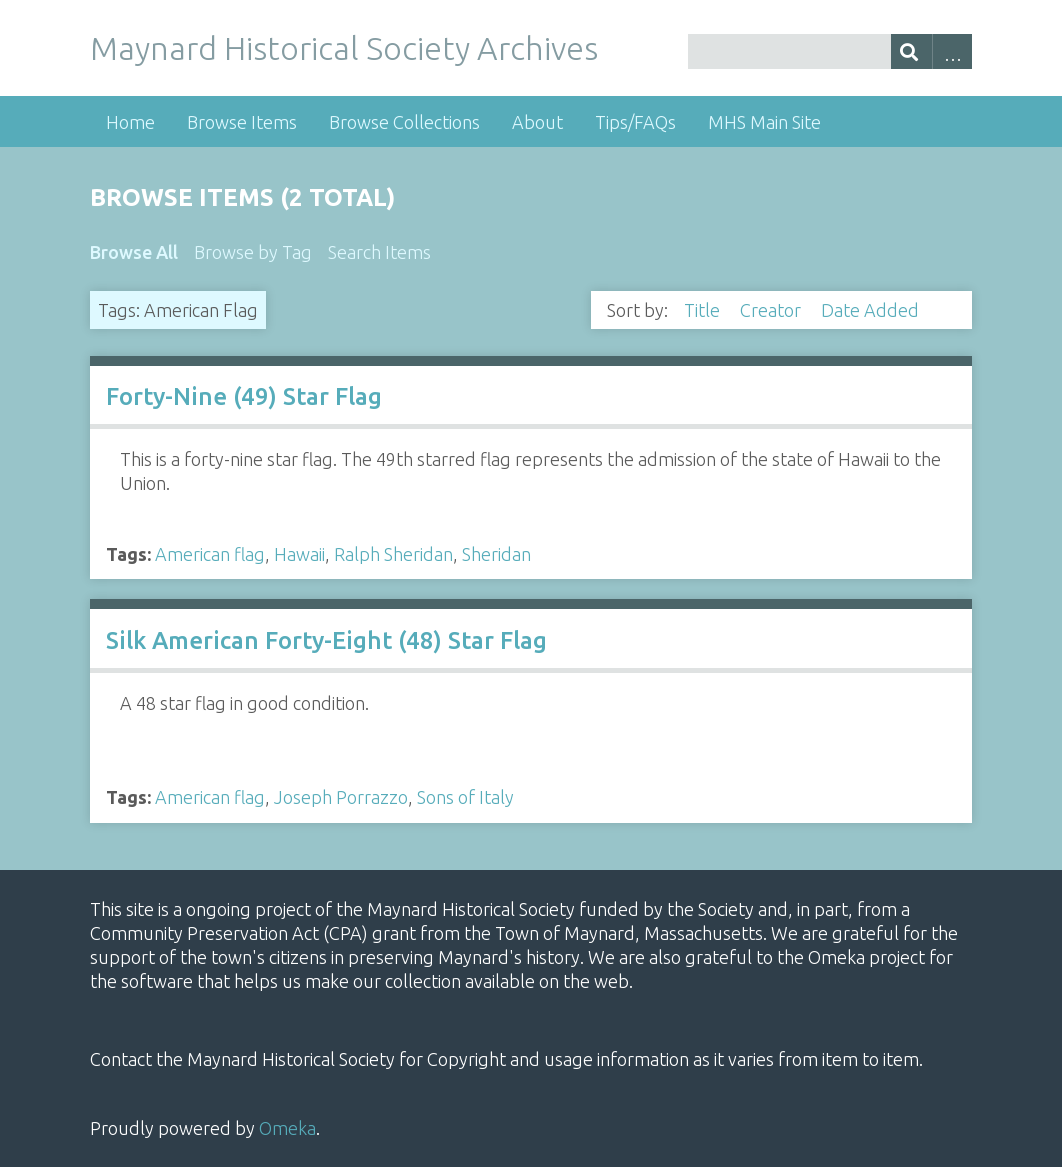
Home (130, 122)
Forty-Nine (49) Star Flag (244, 396)
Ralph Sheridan (393, 554)
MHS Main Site (764, 122)
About (537, 122)
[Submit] (911, 51)
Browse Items (242, 122)
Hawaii (299, 554)
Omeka (287, 1128)
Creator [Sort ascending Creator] (772, 310)
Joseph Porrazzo (341, 797)
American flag (210, 554)
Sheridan (496, 554)
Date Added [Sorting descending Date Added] (872, 310)
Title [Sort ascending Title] (704, 310)
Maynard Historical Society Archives (344, 48)
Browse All (134, 252)
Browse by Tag (253, 252)
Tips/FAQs (635, 122)
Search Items (379, 252)
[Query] (830, 51)
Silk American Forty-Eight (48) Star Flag (326, 640)
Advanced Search (952, 51)
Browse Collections (404, 122)
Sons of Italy (465, 797)
